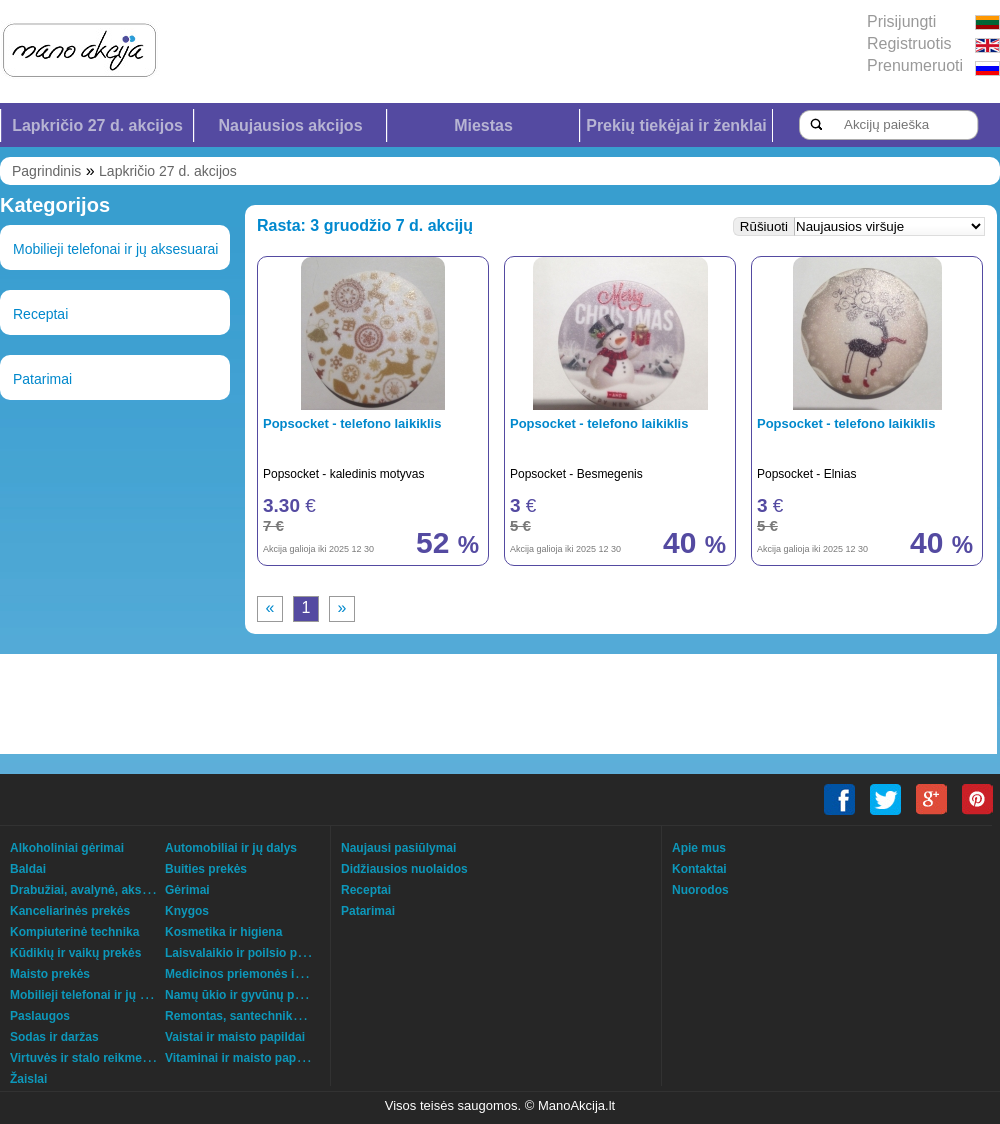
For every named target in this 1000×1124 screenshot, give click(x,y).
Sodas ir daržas (54, 1037)
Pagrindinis (46, 171)
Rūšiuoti (764, 226)
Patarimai (42, 379)
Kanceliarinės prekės (70, 911)
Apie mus (699, 848)
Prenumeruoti (915, 65)
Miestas (483, 125)
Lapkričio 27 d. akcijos (97, 125)
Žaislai (28, 1079)
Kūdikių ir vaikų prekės (75, 953)
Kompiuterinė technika (74, 932)
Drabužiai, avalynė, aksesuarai (96, 890)
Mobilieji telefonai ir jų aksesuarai (115, 249)
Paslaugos (40, 1016)
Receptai (40, 314)
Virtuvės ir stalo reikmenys (86, 1058)
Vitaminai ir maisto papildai (242, 1058)
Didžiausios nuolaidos (404, 869)
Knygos (187, 911)
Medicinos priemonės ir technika (258, 974)
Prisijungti (901, 21)
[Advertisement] (255, 704)
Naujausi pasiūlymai (398, 848)
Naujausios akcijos (290, 125)
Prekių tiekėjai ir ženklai (676, 125)
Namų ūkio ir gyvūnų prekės (245, 995)
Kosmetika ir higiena (223, 932)
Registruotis (909, 43)
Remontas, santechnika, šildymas (261, 1016)
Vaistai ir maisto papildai (235, 1037)
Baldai (28, 869)
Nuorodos (700, 890)
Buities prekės (206, 869)
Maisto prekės (50, 974)
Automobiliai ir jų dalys (231, 848)
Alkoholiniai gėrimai (67, 848)
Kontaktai (699, 869)
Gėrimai (187, 890)
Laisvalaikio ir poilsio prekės (246, 953)
